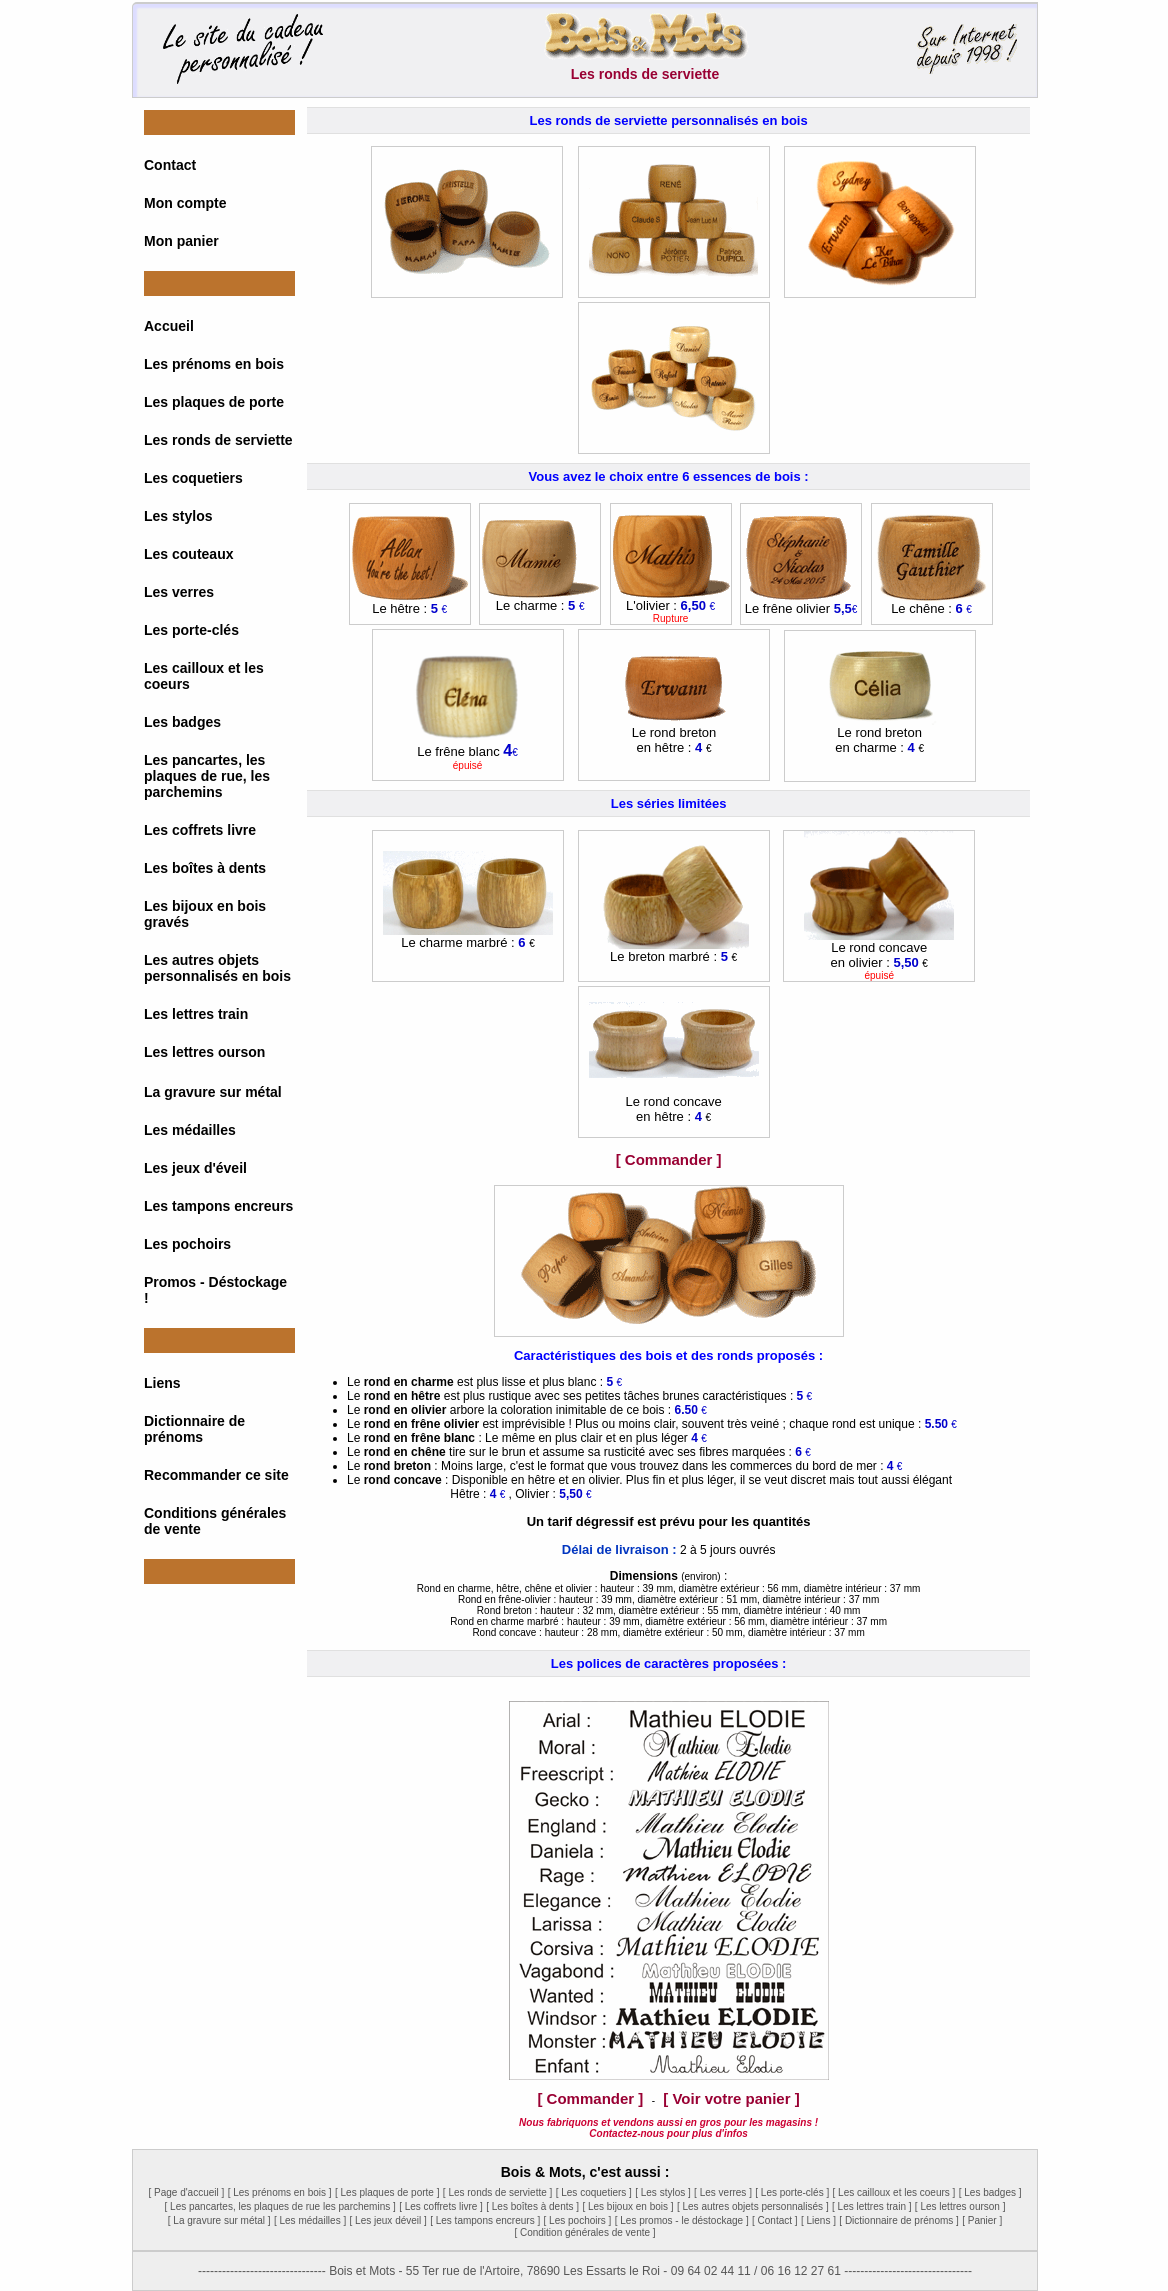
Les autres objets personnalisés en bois (217, 968)
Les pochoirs (187, 1244)
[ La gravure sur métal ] (219, 2220)
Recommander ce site (216, 1475)
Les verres (179, 592)
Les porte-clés (191, 630)
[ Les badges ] (990, 2192)
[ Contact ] (775, 2220)
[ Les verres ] (723, 2192)
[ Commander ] (669, 1159)
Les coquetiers (193, 478)
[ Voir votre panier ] (731, 2098)
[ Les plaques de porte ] (387, 2192)
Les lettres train (196, 1014)
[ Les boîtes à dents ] (532, 2206)
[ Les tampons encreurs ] (485, 2220)
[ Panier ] (982, 2220)
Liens (162, 1383)
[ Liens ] (818, 2220)
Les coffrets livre (200, 830)
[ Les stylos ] (663, 2192)
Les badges (182, 722)
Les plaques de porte (214, 402)
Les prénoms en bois (214, 364)
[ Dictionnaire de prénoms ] (899, 2220)
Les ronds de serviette (218, 440)
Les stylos (178, 516)
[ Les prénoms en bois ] (280, 2192)
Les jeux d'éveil (195, 1168)
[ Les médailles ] (310, 2220)
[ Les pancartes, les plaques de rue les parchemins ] (280, 2206)
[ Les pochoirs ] (578, 2220)
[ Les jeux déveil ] (388, 2220)
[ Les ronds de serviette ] (498, 2192)
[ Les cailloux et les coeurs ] (894, 2192)
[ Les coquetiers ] (594, 2192)
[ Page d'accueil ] (186, 2192)
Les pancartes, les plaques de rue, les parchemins (207, 776)
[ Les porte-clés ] (792, 2192)
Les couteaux (188, 554)
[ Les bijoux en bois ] (627, 2206)
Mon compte (185, 203)
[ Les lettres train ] (871, 2206)
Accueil (169, 326)
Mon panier (181, 241)
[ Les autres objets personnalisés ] (753, 2206)
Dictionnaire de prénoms (194, 1429)
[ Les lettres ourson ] (960, 2206)
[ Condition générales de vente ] (584, 2232)
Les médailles (190, 1130)
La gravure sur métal (213, 1092)
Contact (170, 165)
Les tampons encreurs (218, 1206)
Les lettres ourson (204, 1052)
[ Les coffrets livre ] (441, 2206)
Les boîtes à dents (205, 868)
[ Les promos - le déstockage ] (682, 2220)
